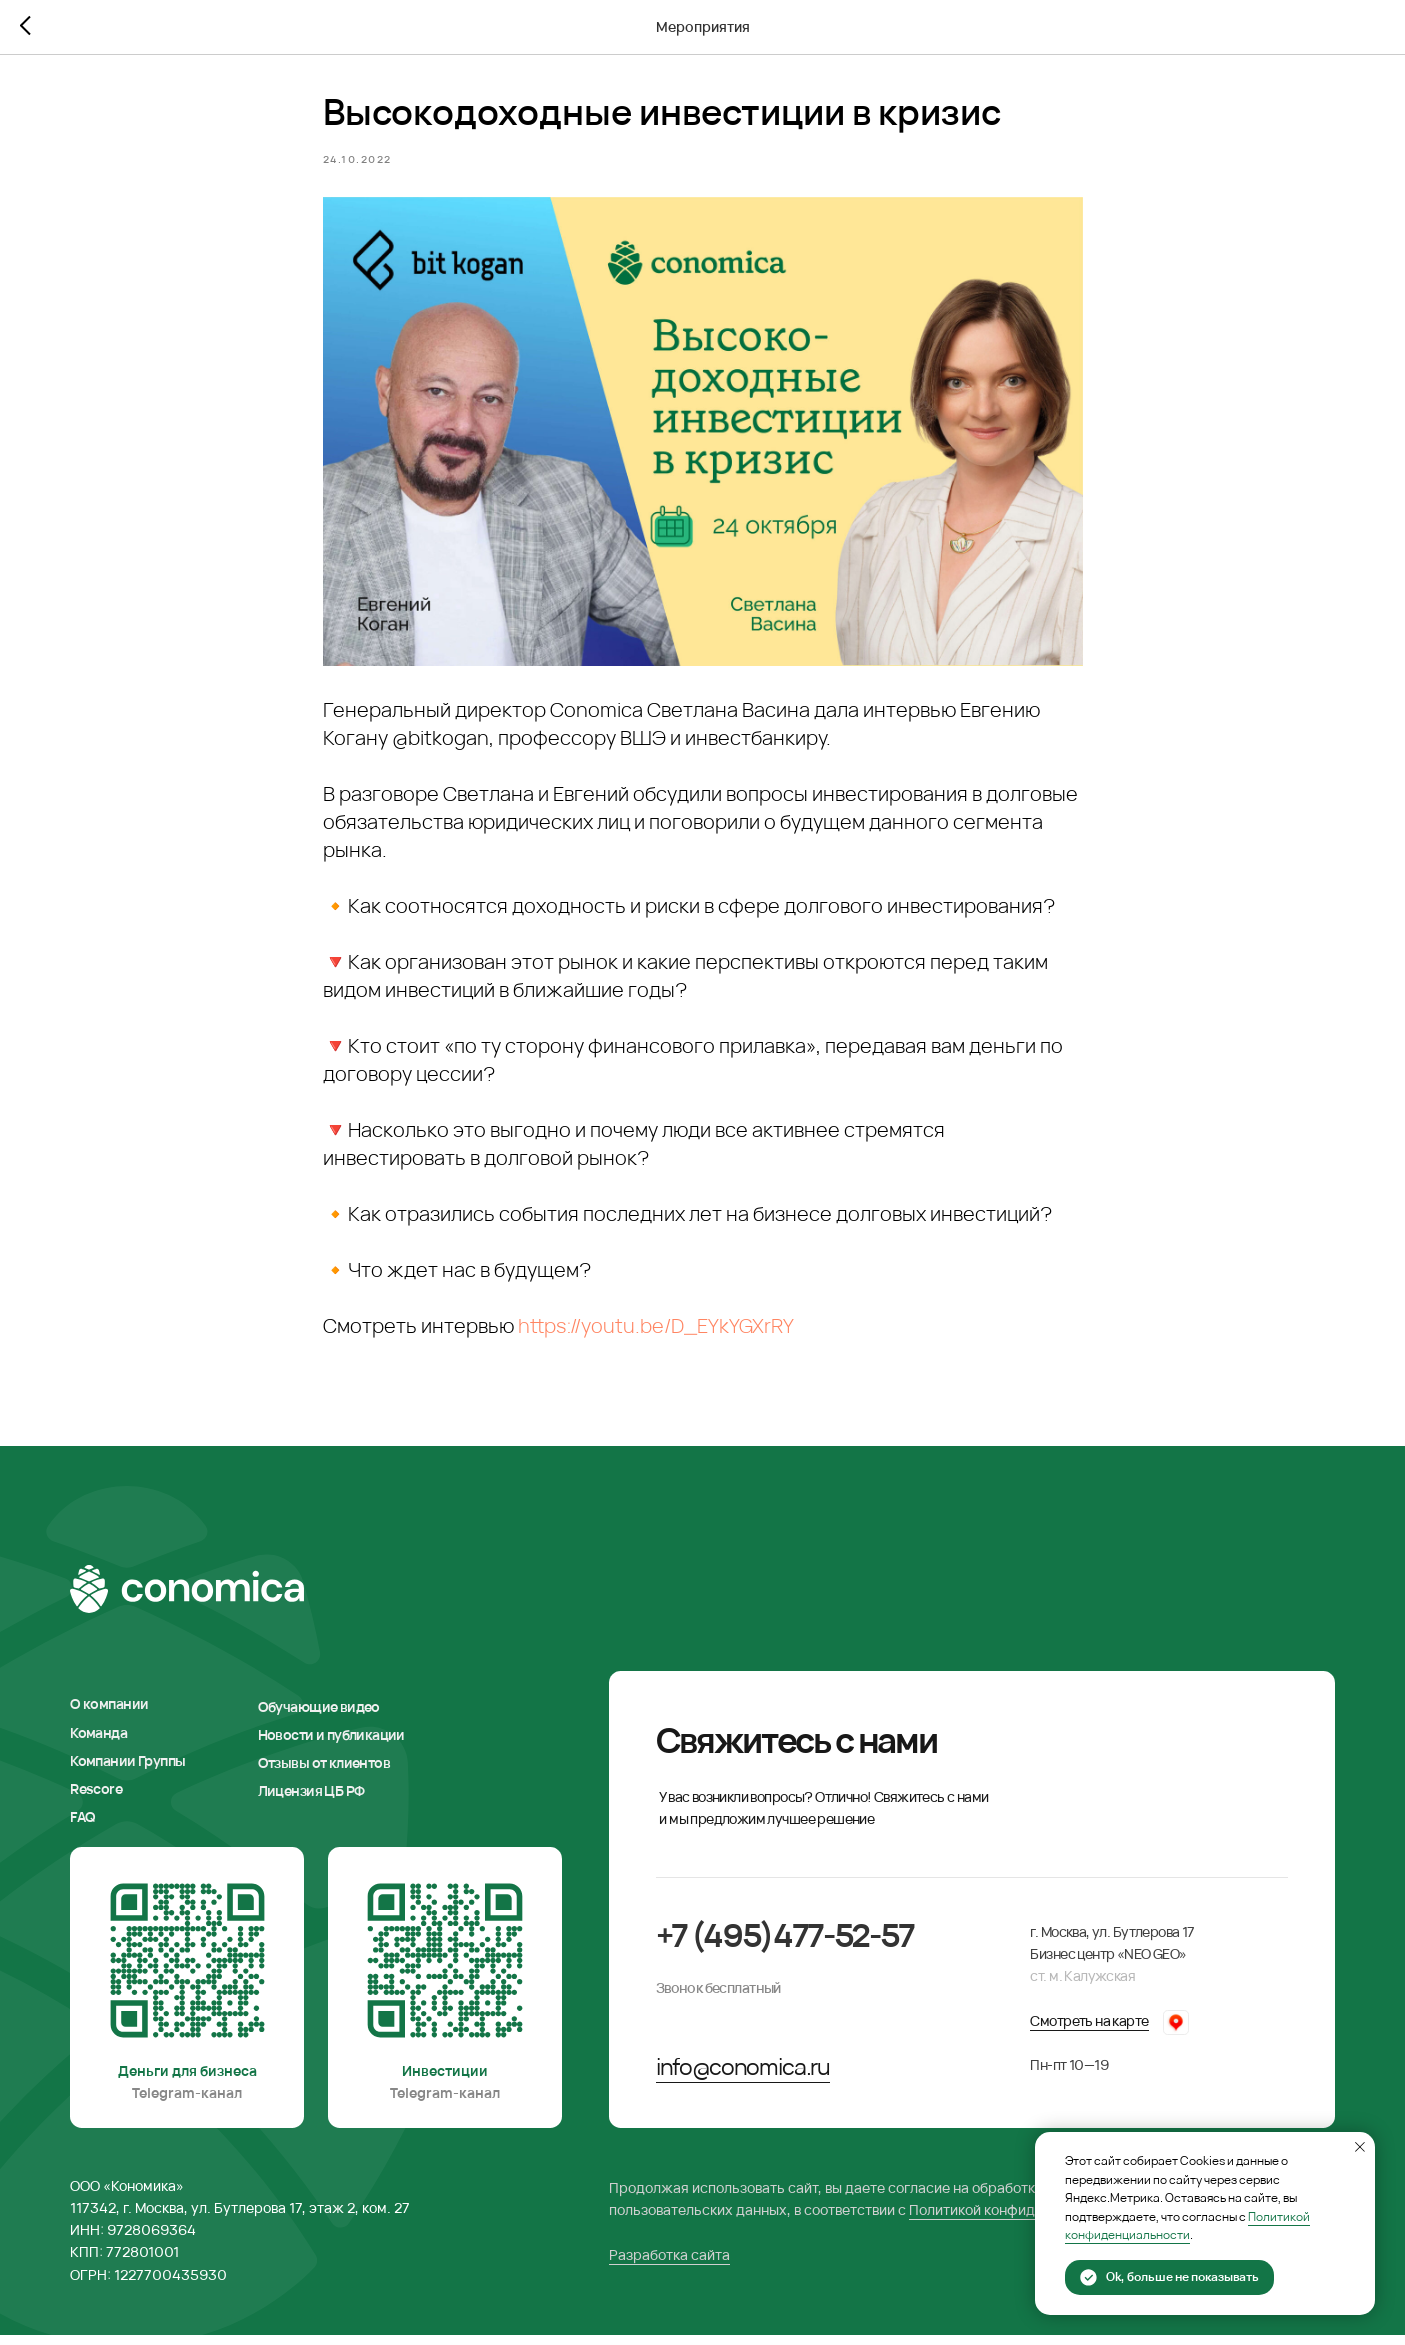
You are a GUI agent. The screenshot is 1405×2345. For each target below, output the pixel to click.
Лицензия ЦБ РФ (311, 1800)
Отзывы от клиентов (324, 1772)
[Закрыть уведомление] (1360, 2147)
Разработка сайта (669, 2263)
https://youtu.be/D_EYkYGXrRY (656, 1330)
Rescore (96, 1797)
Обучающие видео (319, 1715)
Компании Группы (127, 1769)
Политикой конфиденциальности (1019, 2219)
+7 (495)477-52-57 (785, 1943)
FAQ (82, 1825)
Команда (98, 1741)
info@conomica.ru (743, 2075)
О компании (109, 1713)
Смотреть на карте (1089, 2029)
